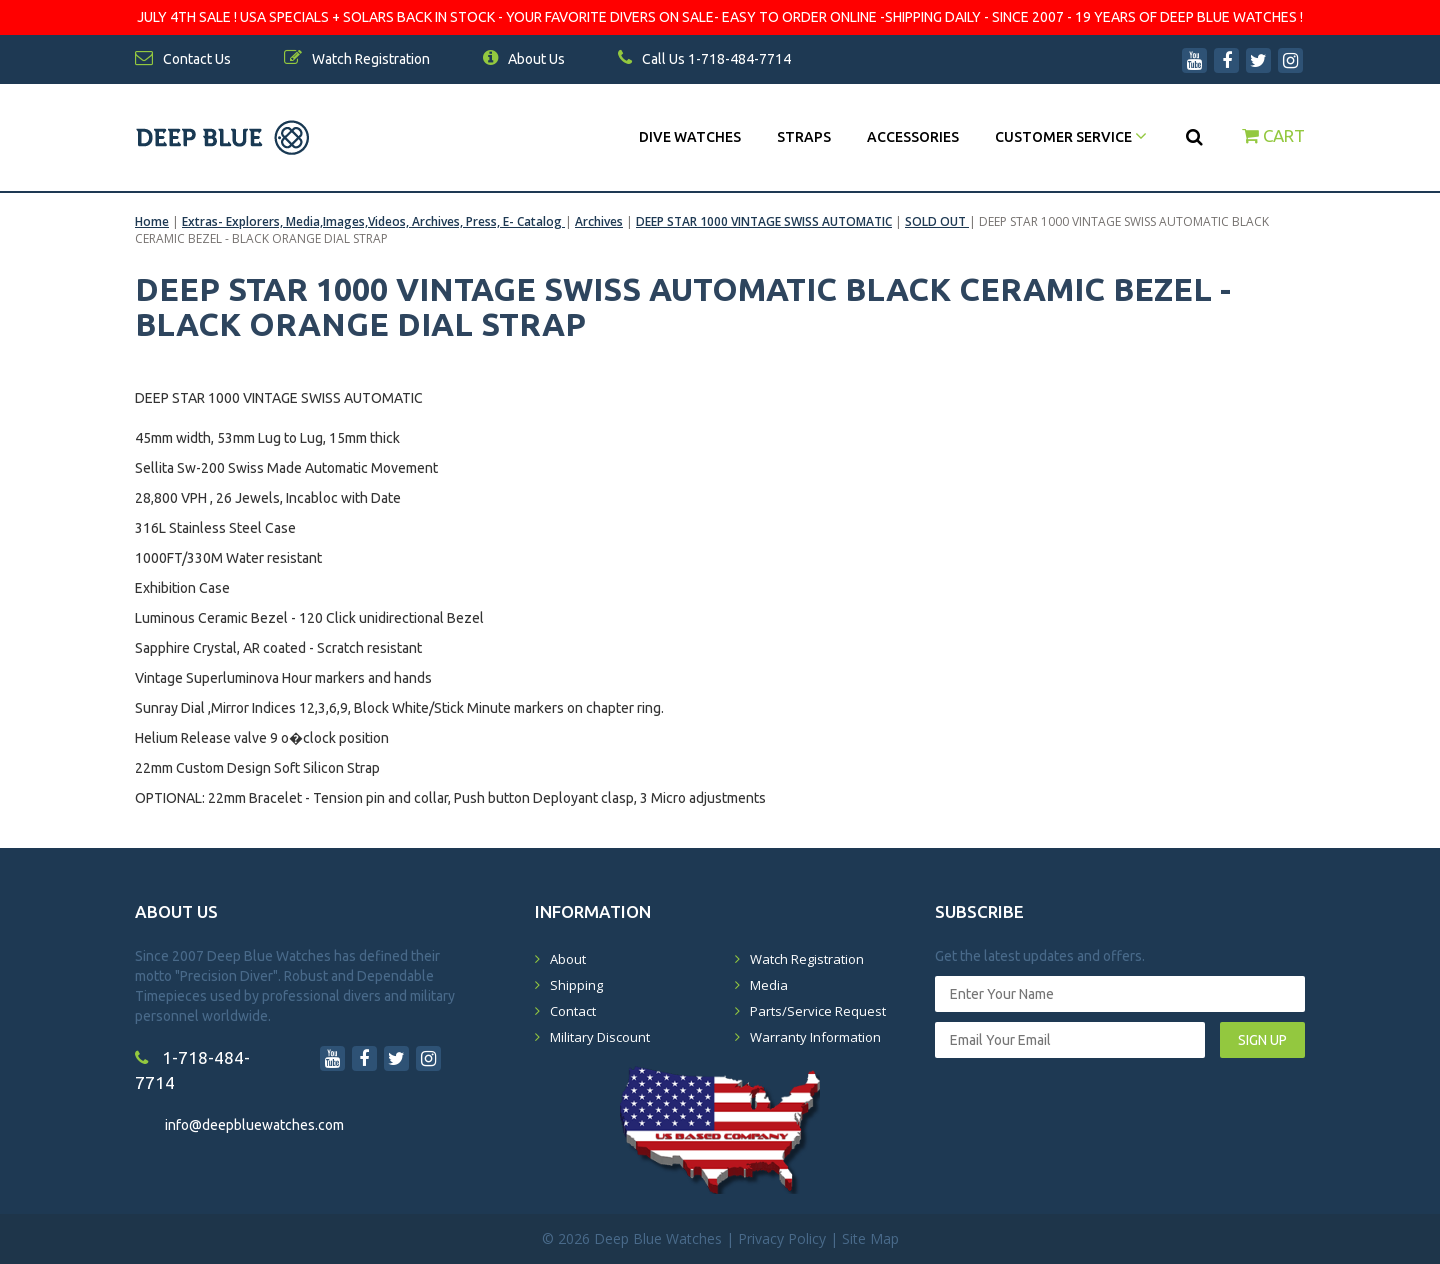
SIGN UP (1262, 1040)
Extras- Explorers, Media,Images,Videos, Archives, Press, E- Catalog (373, 221)
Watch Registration (807, 959)
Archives (599, 221)
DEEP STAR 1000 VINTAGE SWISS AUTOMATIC (764, 221)
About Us (524, 59)
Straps (804, 137)
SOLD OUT (937, 221)
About (568, 959)
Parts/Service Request (818, 1011)
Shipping (576, 985)
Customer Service (1071, 137)
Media (769, 985)
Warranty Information (815, 1037)
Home (152, 221)
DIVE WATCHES (690, 137)
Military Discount (600, 1037)
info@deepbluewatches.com (254, 1125)
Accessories (913, 137)
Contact (573, 1011)
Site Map (870, 1238)
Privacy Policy (782, 1238)
